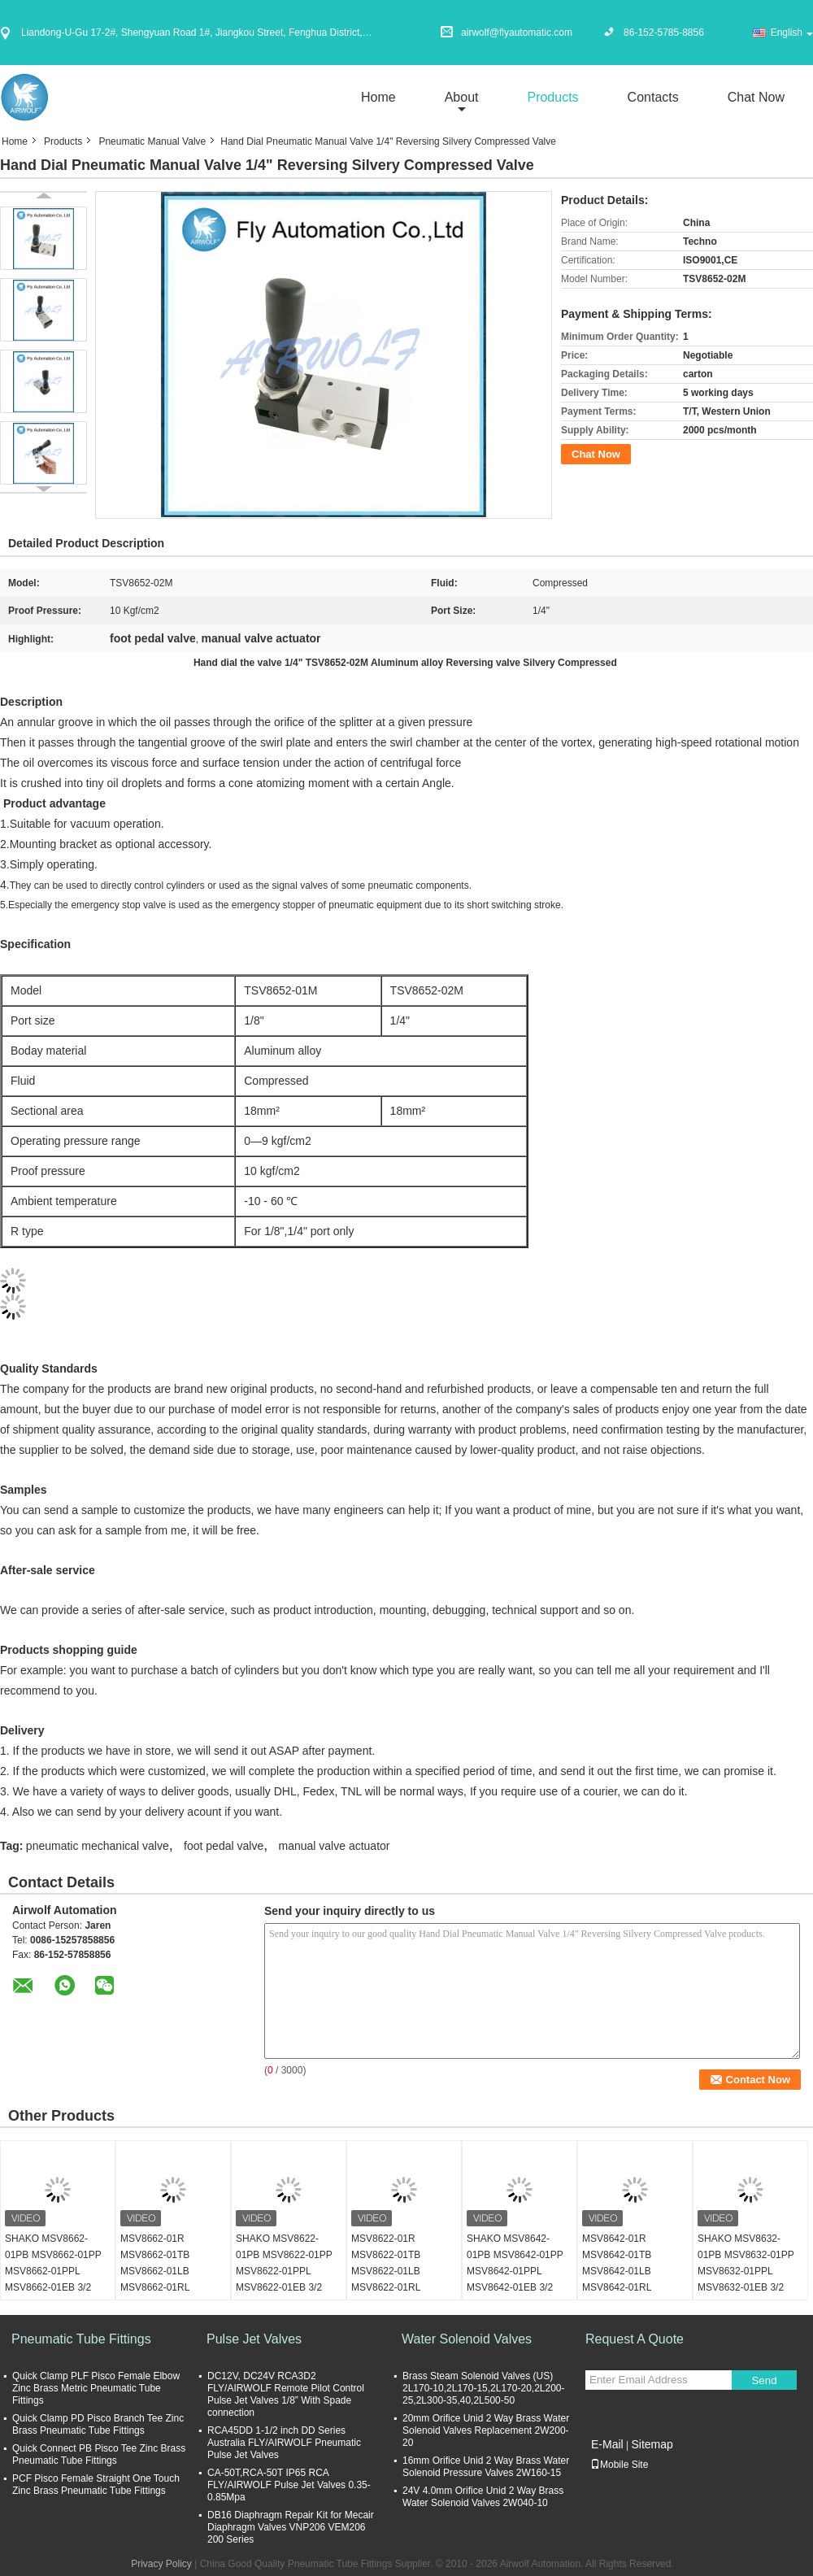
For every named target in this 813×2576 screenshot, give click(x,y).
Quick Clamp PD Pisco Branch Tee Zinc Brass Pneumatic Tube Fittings (98, 2424)
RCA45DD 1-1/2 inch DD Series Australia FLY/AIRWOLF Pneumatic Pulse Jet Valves (284, 2443)
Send (763, 2380)
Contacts (653, 97)
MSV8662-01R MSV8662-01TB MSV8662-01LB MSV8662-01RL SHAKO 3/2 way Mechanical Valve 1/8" (167, 2279)
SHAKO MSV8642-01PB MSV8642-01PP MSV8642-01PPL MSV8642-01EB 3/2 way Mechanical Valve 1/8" (515, 2279)
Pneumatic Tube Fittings (81, 2339)
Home (378, 97)
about (462, 97)
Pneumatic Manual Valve (152, 141)
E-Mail (607, 2444)
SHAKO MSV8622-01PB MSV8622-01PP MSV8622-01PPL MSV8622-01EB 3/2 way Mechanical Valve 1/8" (284, 2279)
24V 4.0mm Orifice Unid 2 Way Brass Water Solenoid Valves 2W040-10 (482, 2497)
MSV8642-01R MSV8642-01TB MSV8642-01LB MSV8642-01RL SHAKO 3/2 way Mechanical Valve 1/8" (629, 2279)
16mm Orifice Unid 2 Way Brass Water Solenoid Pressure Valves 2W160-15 (485, 2466)
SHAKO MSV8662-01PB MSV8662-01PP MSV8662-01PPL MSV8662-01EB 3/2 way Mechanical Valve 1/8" (53, 2279)
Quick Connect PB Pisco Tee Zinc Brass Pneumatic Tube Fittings (98, 2454)
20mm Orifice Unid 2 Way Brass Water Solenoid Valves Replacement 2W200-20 (485, 2430)
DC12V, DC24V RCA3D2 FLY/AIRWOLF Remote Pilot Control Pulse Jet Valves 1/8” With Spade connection (285, 2394)
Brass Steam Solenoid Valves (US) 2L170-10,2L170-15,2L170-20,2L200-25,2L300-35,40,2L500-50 (483, 2388)
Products (552, 97)
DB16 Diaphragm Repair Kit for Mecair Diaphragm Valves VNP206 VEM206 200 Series (290, 2527)
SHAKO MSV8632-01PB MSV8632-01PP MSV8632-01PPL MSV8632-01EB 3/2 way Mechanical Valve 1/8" (746, 2279)
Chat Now (756, 97)
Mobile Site (619, 2464)
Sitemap (651, 2444)
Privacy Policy (161, 2563)
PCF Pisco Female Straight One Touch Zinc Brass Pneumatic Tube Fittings (96, 2484)
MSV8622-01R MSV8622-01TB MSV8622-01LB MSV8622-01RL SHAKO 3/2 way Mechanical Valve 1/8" (398, 2279)
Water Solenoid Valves (467, 2339)
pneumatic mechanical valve (97, 1845)
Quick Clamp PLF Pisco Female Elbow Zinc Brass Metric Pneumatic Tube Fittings (96, 2388)
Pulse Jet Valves (254, 2339)
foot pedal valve (223, 1845)
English (792, 32)
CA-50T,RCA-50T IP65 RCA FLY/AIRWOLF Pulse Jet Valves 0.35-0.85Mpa (289, 2485)
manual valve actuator (334, 1845)
